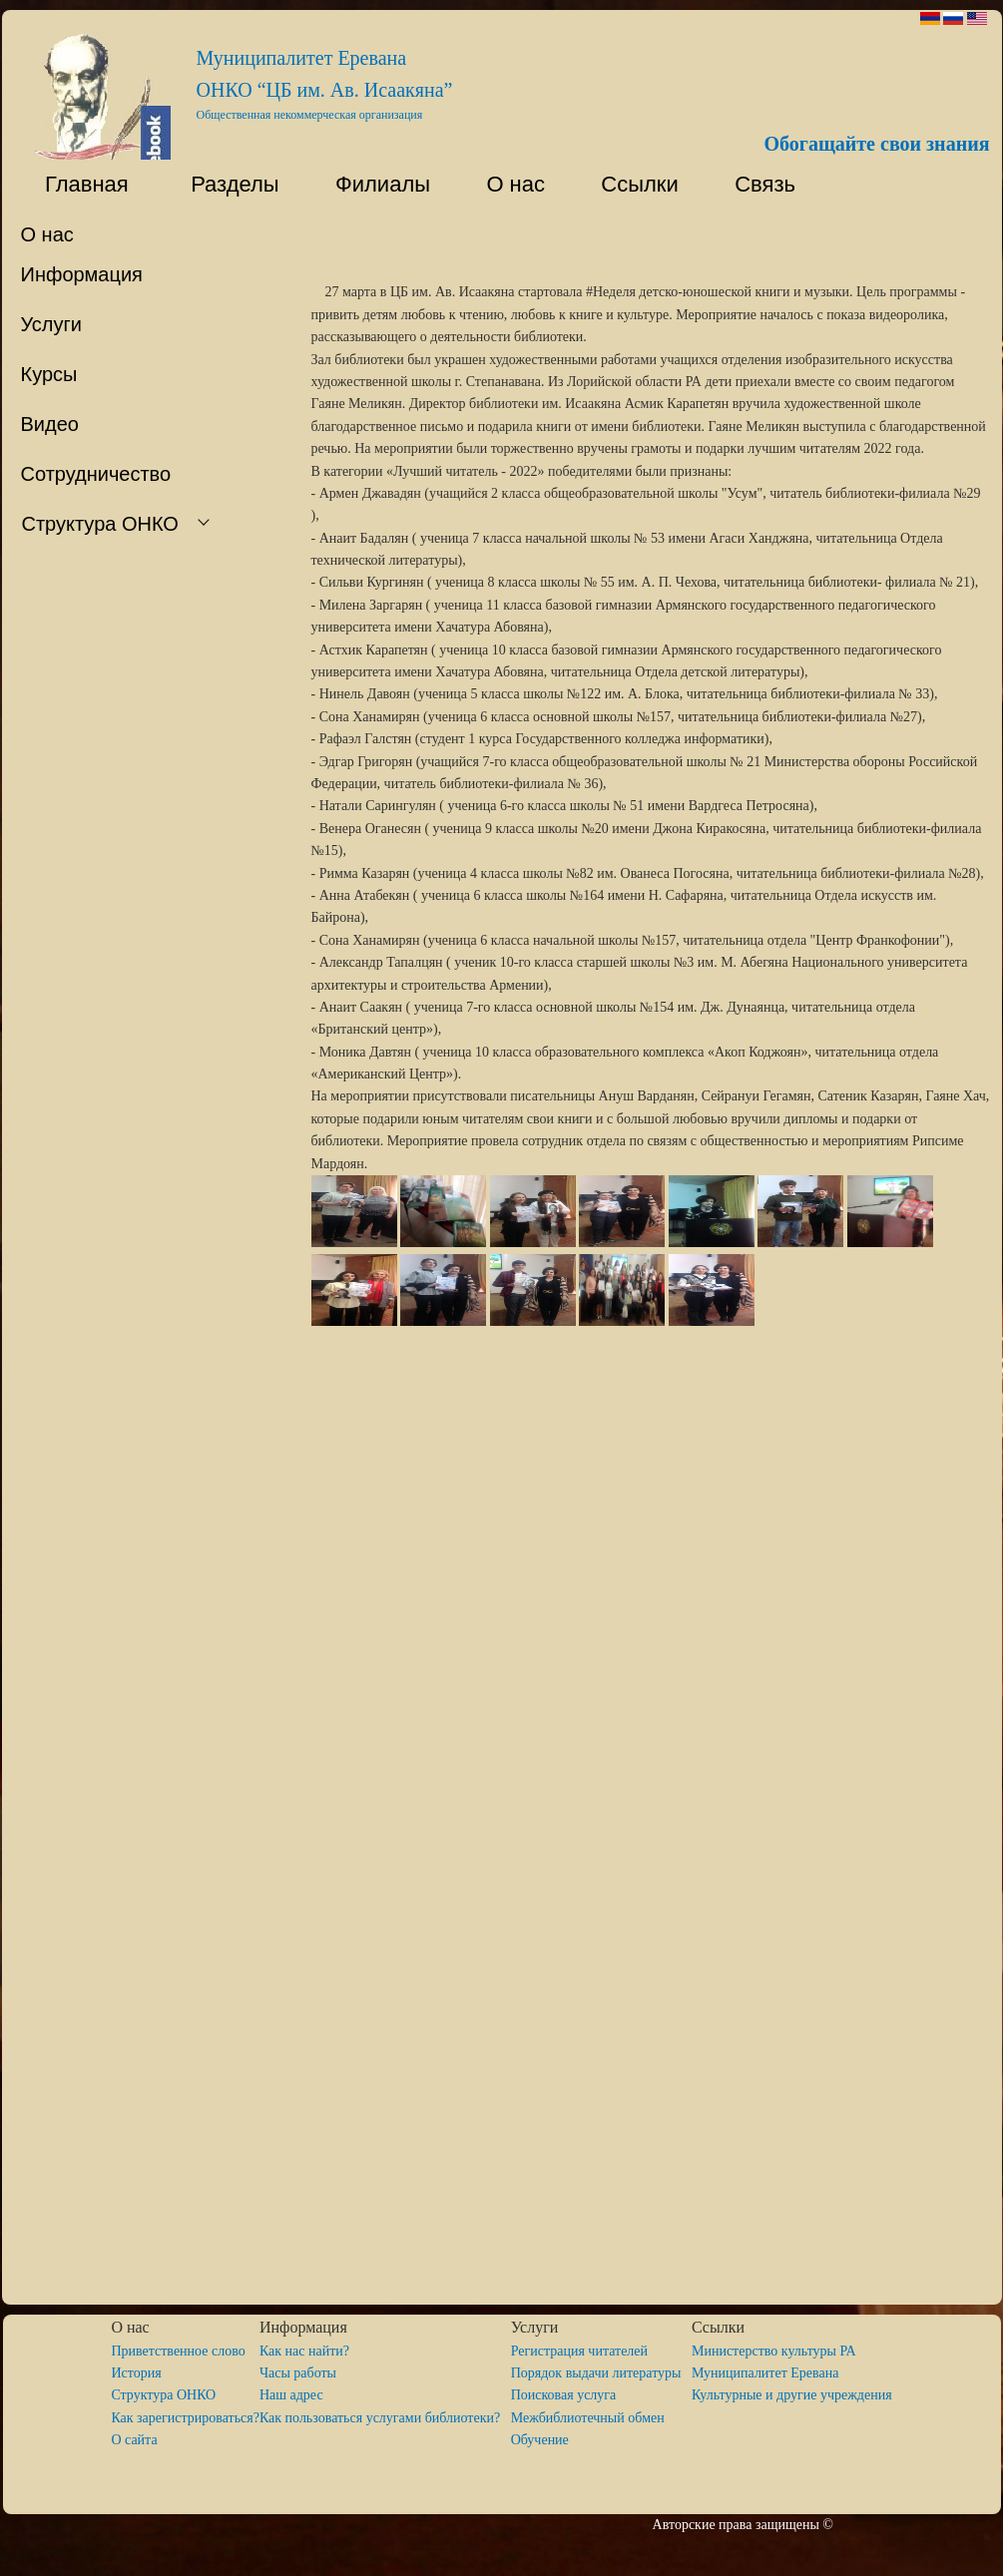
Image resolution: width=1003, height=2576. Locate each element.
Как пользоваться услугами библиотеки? (385, 2417)
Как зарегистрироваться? (185, 2417)
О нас (506, 184)
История (136, 2372)
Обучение (540, 2439)
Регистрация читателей (579, 2351)
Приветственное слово (178, 2351)
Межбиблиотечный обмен (588, 2417)
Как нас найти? (304, 2351)
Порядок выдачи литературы (601, 2372)
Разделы (223, 184)
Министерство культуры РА (774, 2351)
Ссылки (631, 184)
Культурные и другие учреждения (792, 2394)
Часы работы (297, 2372)
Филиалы (373, 184)
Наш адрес (291, 2394)
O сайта (134, 2439)
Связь (762, 184)
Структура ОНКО (170, 2394)
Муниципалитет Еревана (765, 2372)
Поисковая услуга (564, 2394)
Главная (75, 184)
